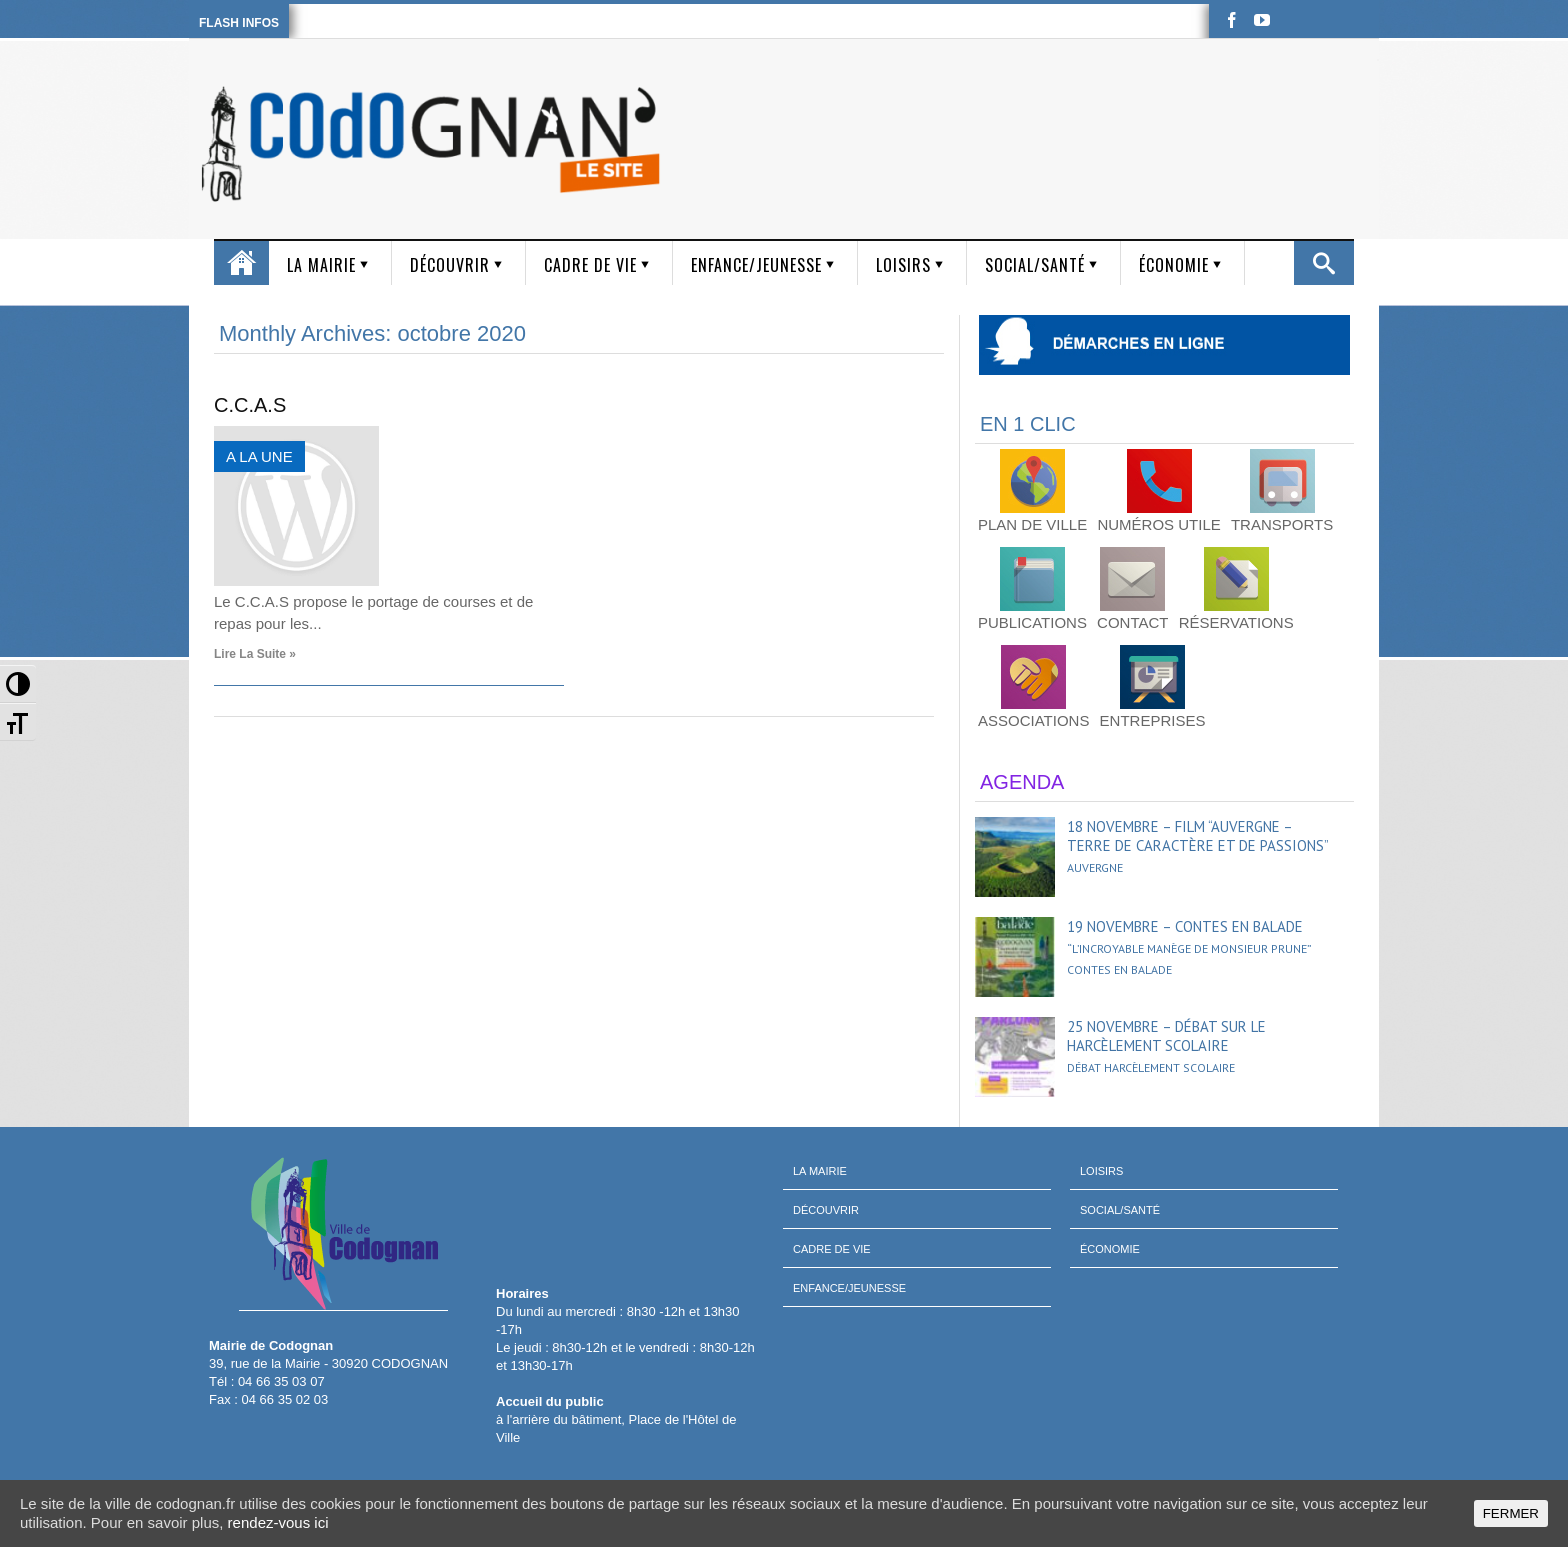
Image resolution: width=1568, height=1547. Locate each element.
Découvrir (450, 265)
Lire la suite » (255, 654)
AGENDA (1022, 782)
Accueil (241, 263)
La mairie (321, 265)
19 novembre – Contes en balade (1185, 926)
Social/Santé (1035, 265)
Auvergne (1095, 867)
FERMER (1511, 1513)
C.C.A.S (250, 405)
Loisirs (903, 265)
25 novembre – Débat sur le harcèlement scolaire (1166, 1036)
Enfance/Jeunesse (756, 265)
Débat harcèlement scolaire (1151, 1067)
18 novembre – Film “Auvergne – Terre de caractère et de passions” (1198, 836)
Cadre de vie (590, 265)
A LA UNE (259, 456)
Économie (1174, 265)
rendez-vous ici (278, 1522)
